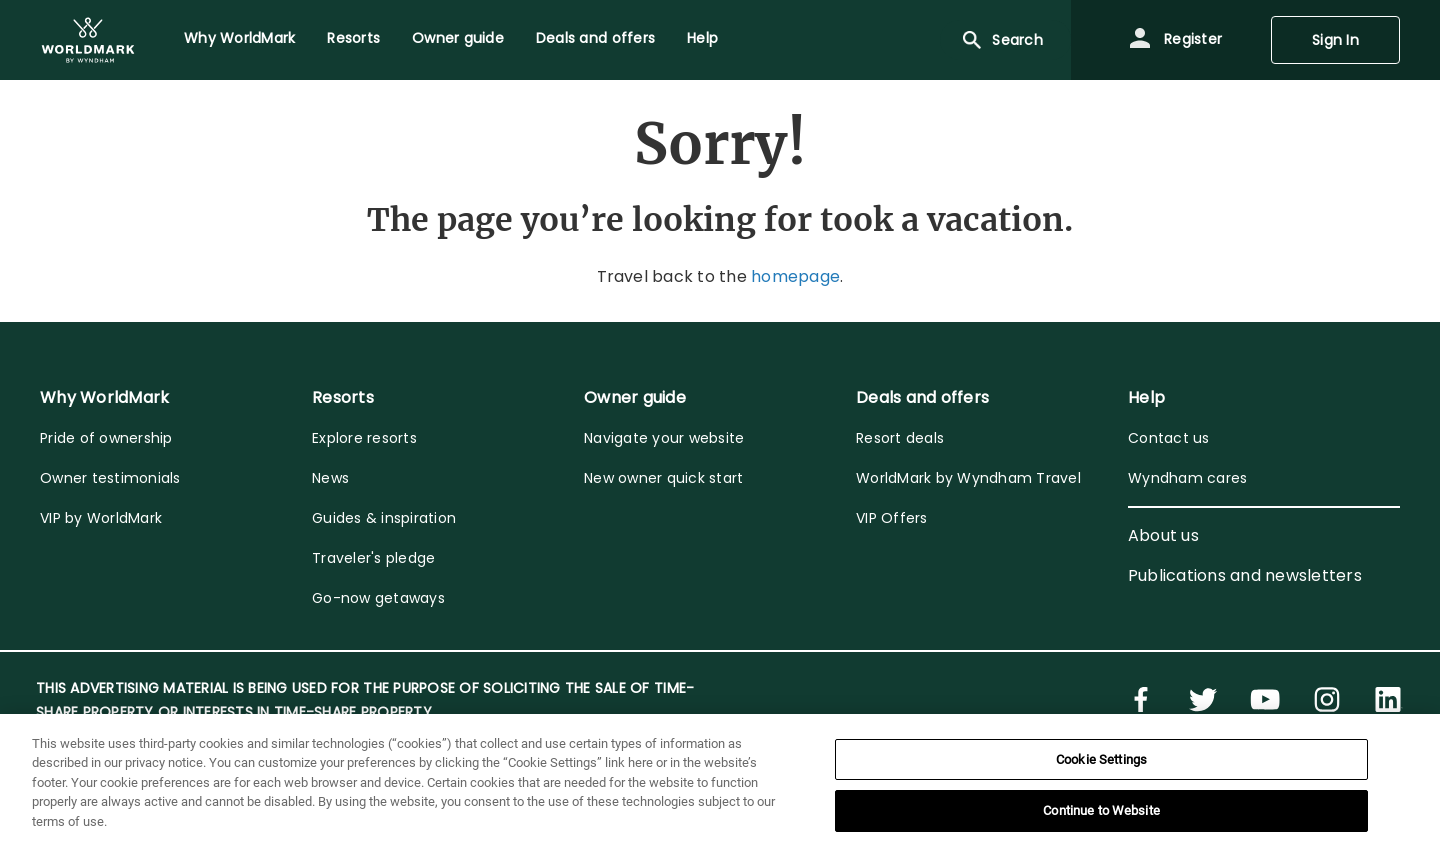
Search (1001, 40)
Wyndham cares (1187, 478)
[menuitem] (88, 40)
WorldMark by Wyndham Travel (968, 478)
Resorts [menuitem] (353, 38)
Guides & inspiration (384, 518)
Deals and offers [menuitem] (595, 38)
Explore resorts (364, 438)
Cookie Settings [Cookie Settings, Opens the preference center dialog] (1101, 759)
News (330, 478)
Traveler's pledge (373, 558)
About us (1163, 535)
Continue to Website (1101, 810)
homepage (795, 276)
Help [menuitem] (702, 38)
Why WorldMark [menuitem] (239, 38)
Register (1175, 40)
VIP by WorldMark (101, 518)
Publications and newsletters (1245, 575)
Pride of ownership (106, 438)
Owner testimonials (110, 478)
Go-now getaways (378, 598)
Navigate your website (664, 438)
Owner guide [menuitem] (458, 38)
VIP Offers (892, 518)
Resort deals (900, 438)
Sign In (1335, 40)
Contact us (1169, 438)
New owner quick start (663, 478)
